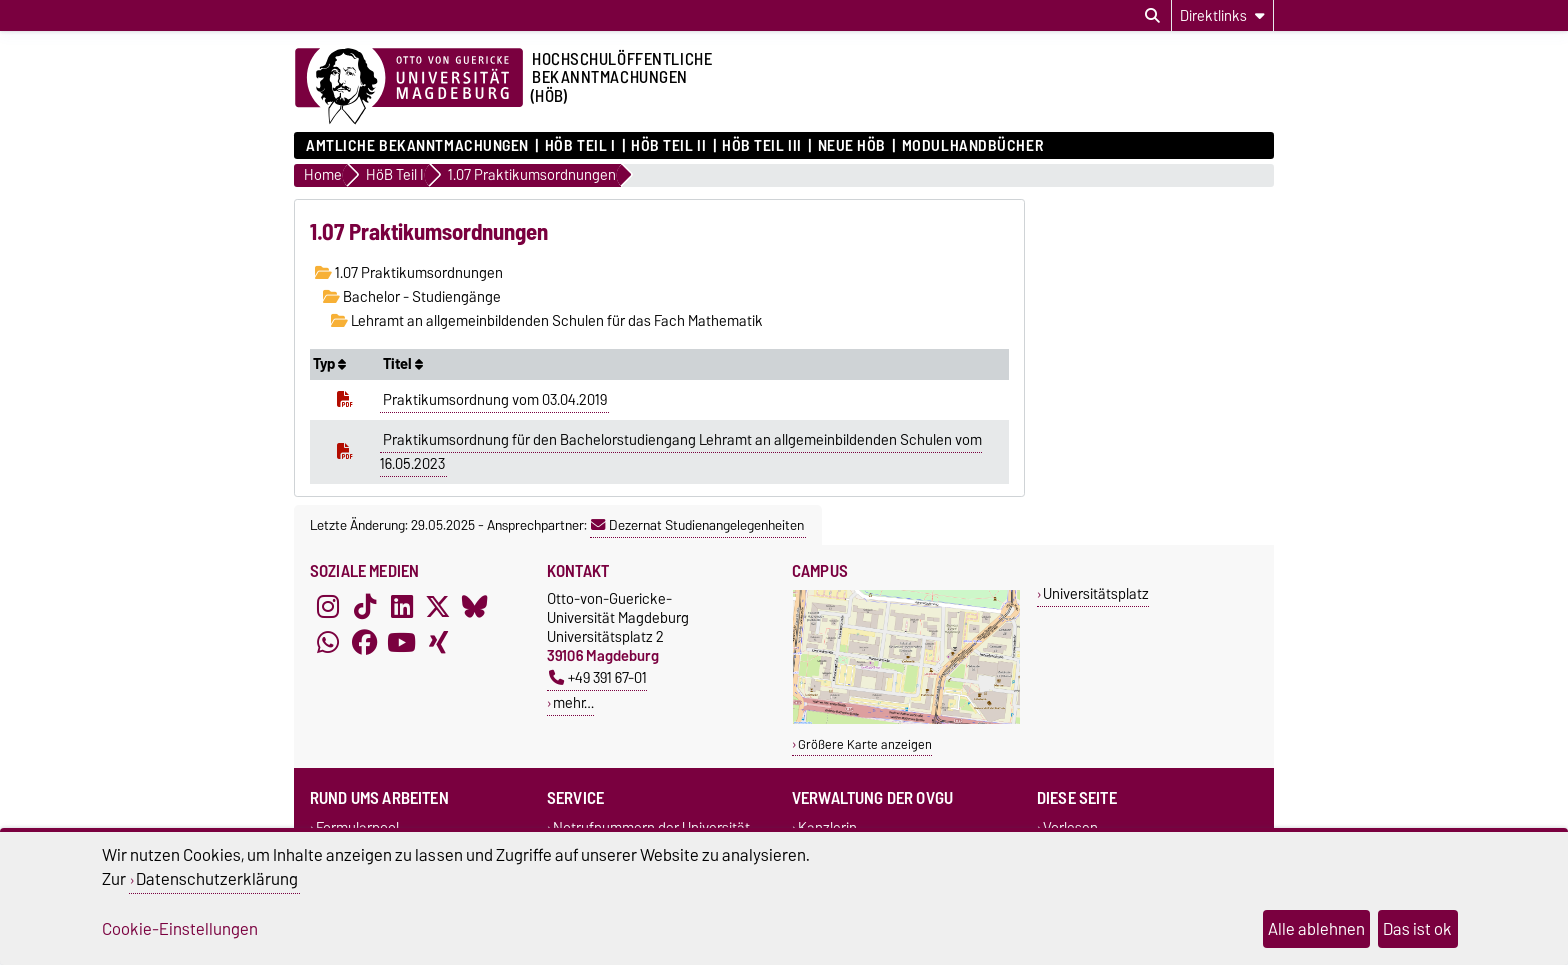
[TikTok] (365, 607)
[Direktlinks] (1222, 15)
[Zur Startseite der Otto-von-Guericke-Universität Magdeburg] (409, 87)
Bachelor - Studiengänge (412, 297)
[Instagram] (328, 607)
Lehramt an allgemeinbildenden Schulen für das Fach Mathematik (547, 321)
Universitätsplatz (1096, 593)
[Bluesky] (475, 607)
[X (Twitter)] (438, 607)
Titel (403, 364)
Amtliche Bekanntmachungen (417, 146)
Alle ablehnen (1316, 929)
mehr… (573, 702)
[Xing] (438, 643)
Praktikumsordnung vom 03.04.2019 (495, 400)
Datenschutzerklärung (217, 879)
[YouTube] (402, 643)
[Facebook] (365, 643)
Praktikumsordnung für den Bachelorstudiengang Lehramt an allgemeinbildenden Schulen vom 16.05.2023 (681, 452)
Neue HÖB (852, 146)
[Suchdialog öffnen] (1152, 16)
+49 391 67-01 (598, 677)
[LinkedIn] (402, 607)
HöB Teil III (762, 146)
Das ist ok (1417, 929)
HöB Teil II (668, 146)
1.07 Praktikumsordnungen (409, 273)
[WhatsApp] (328, 643)
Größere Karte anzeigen (865, 744)
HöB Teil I (580, 146)
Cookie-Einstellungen (180, 929)
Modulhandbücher (972, 146)
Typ (329, 364)
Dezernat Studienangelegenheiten (697, 525)
